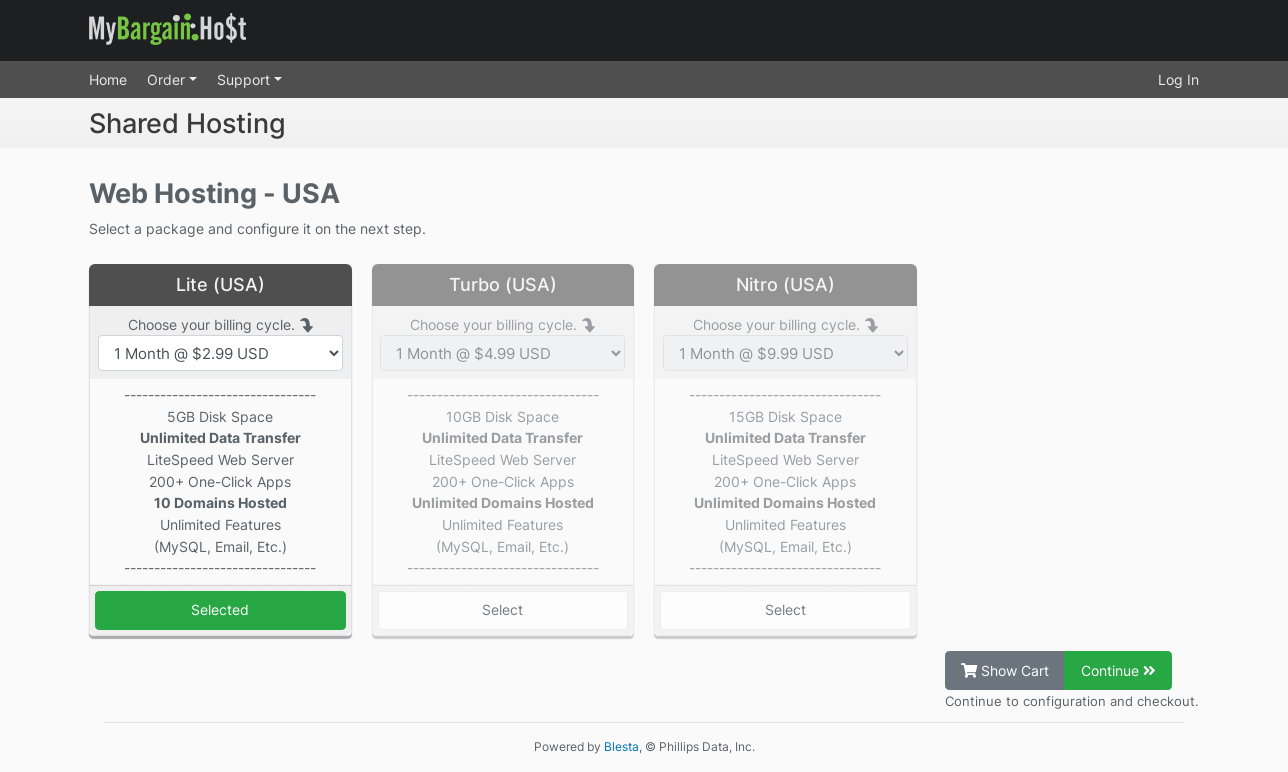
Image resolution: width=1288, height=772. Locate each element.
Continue (1118, 670)
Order (168, 79)
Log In (1178, 79)
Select (502, 609)
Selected (220, 609)
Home (108, 79)
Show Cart (1005, 670)
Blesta (621, 746)
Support (245, 79)
